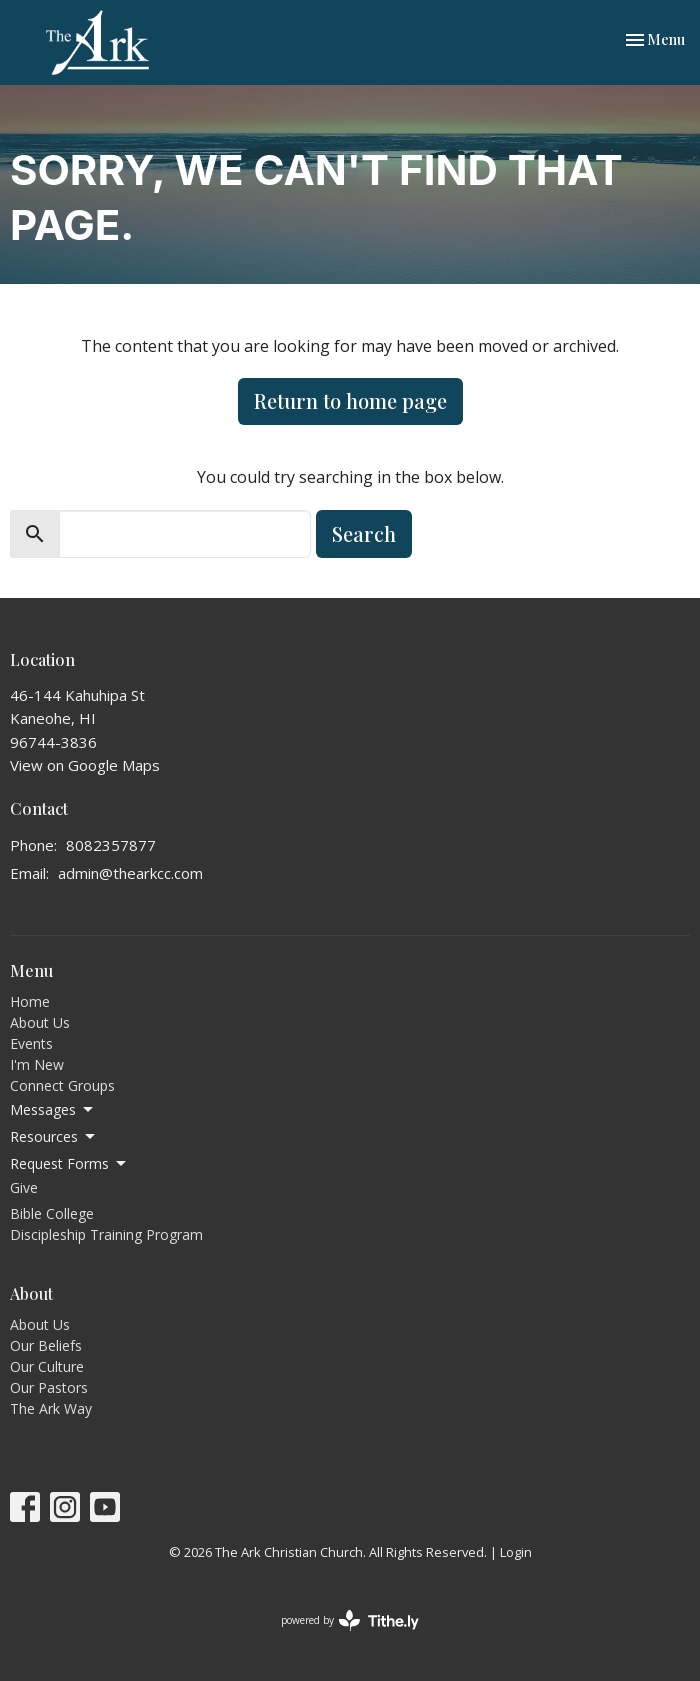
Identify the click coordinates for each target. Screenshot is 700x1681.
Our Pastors (49, 1387)
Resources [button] (54, 1137)
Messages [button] (53, 1110)
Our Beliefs (46, 1345)
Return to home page (350, 400)
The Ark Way (51, 1408)
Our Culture (47, 1366)
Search (364, 533)
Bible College (52, 1213)
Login (516, 1552)
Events (31, 1043)
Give (24, 1187)
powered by (350, 1620)
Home (30, 1001)
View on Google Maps (85, 765)
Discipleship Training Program (106, 1234)
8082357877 (111, 845)
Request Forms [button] (69, 1164)
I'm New (37, 1064)
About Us (40, 1022)
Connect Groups (62, 1085)
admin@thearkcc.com (130, 873)
